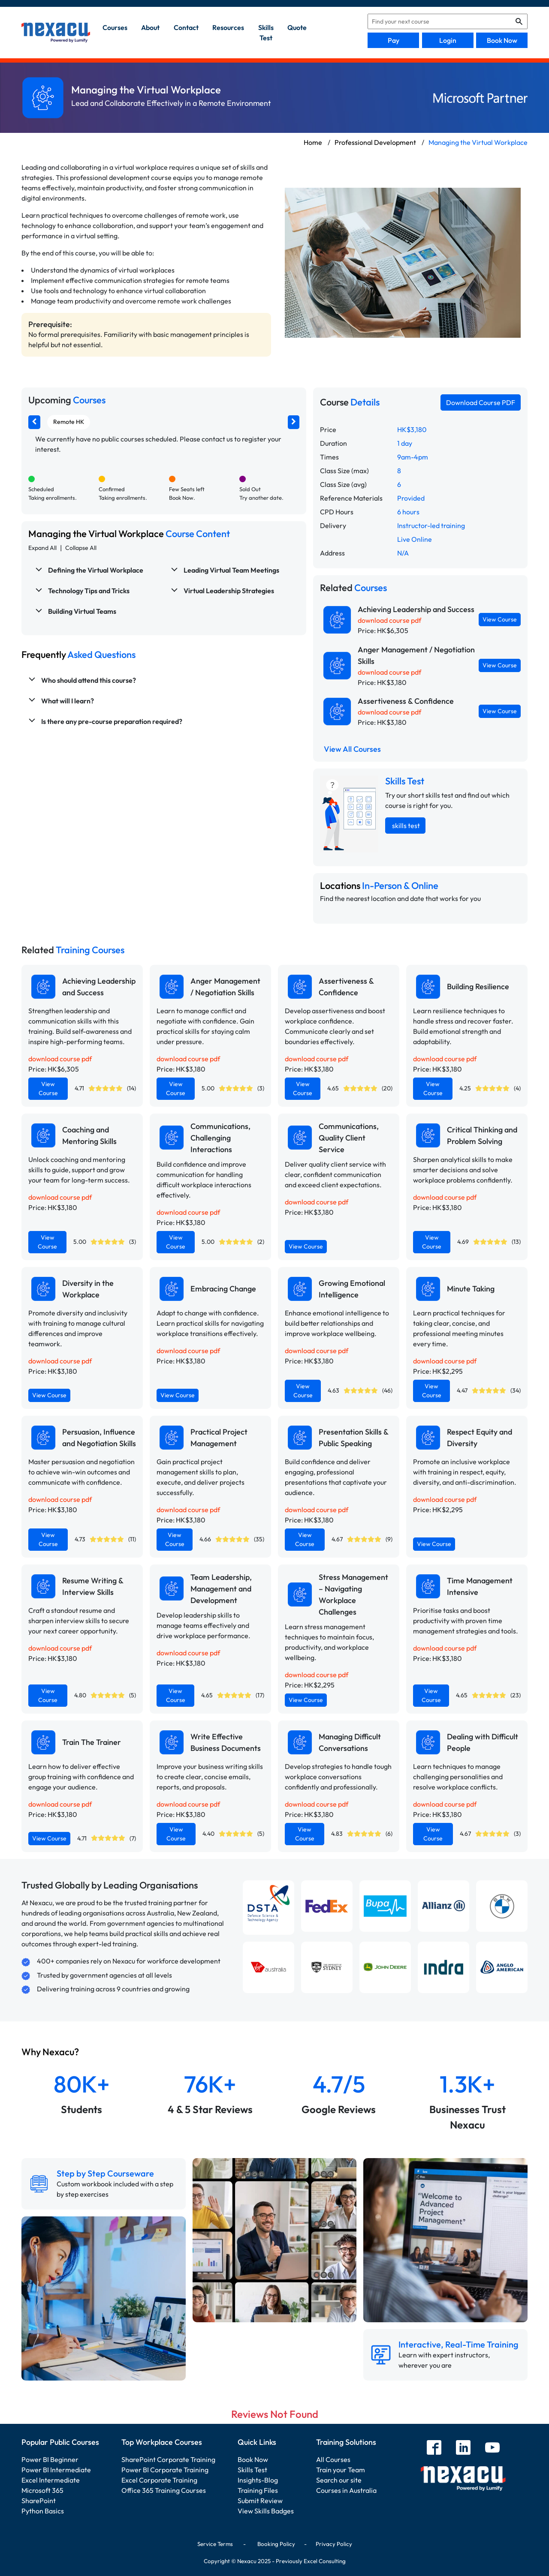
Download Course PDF (480, 402)
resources (228, 27)
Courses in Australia (346, 2490)
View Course (500, 619)
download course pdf (389, 620)
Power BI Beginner (49, 2459)
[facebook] (434, 2448)
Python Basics (42, 2511)
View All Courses (352, 749)
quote (297, 27)
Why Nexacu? (51, 2052)
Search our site (339, 2480)
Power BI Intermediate (56, 2469)
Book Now (502, 40)
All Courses (333, 2459)
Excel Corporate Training (159, 2480)
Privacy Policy (334, 2543)
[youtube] (492, 2448)
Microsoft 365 (42, 2490)
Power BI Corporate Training (164, 2469)
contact (186, 27)
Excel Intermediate (50, 2480)
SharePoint (38, 2500)
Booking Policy (276, 2543)
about (150, 27)
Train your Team (340, 2469)
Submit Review (260, 2500)
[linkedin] (463, 2448)
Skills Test (252, 2469)
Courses (115, 27)
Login (447, 40)
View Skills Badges (266, 2511)
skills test (266, 32)
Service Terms (215, 2543)
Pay (393, 40)
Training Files (258, 2490)
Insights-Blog (258, 2480)
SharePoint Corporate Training (168, 2459)
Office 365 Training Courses (163, 2490)
